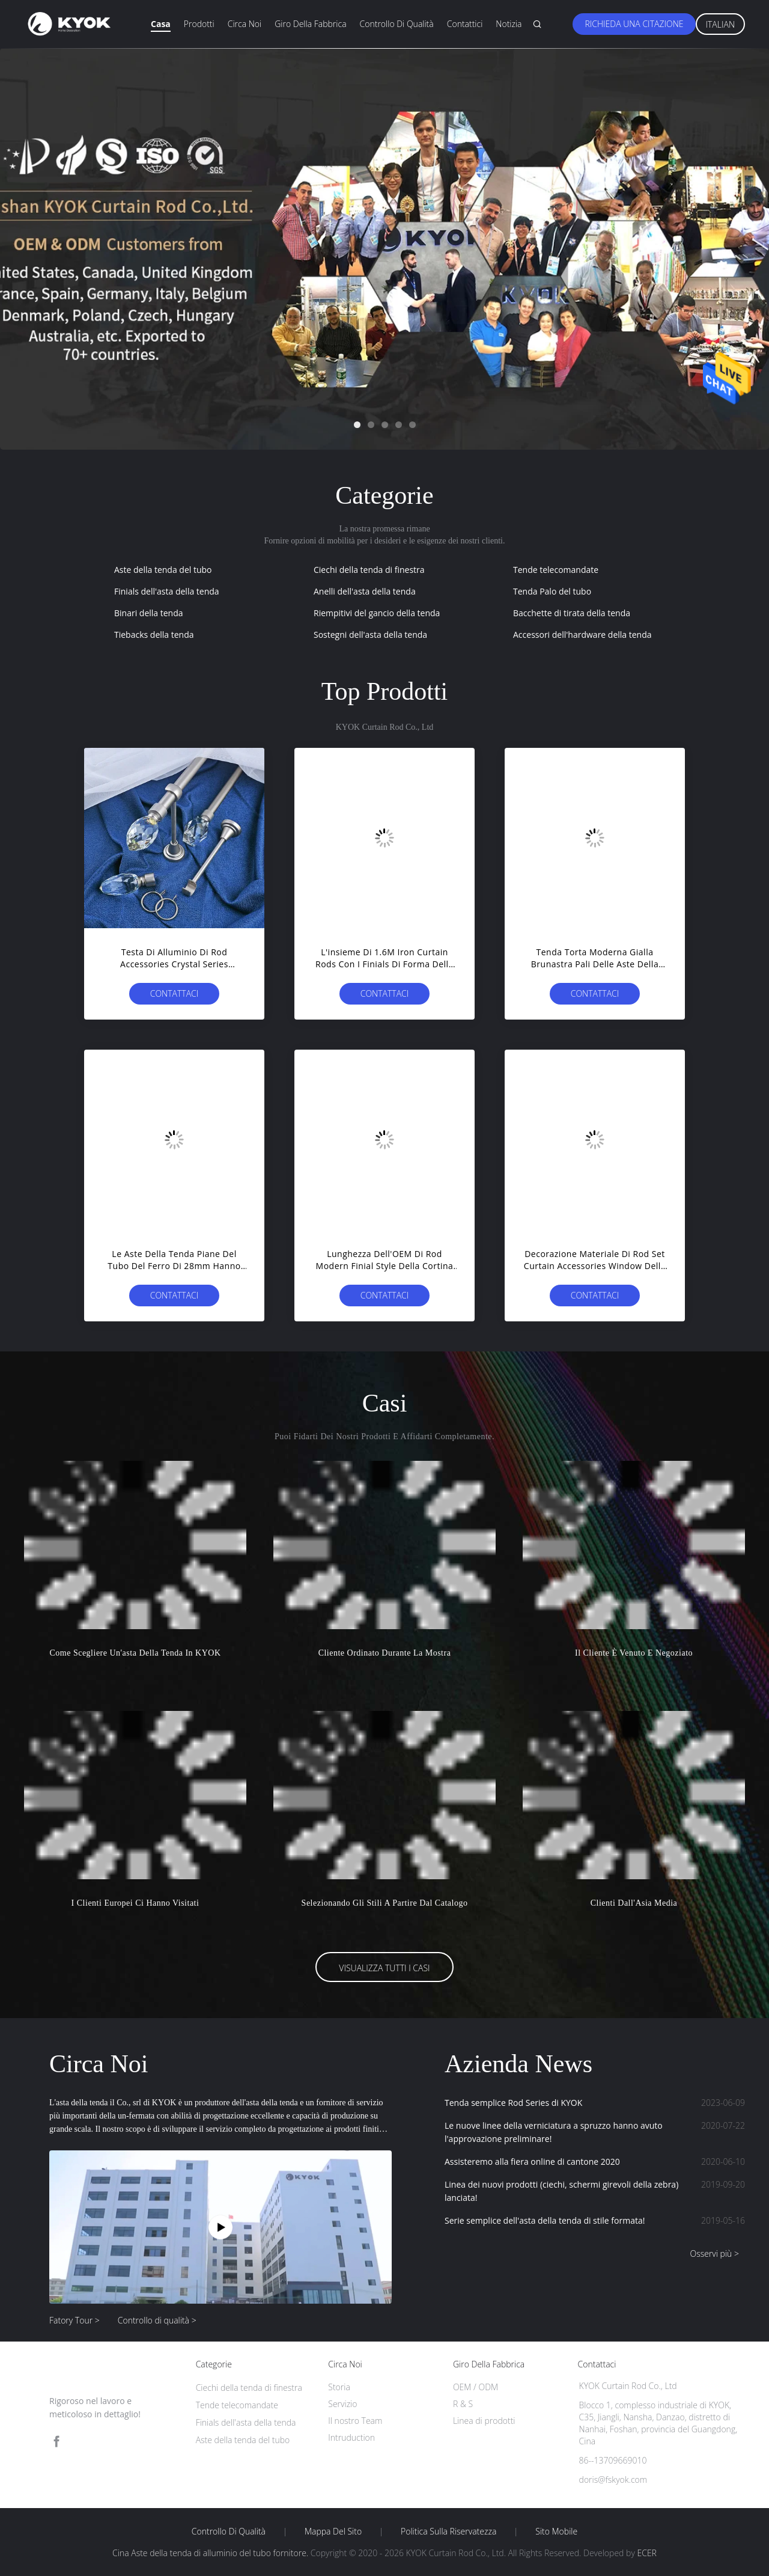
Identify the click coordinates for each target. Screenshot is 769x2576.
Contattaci (174, 993)
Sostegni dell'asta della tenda (370, 634)
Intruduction (351, 2437)
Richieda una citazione (634, 23)
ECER (646, 2553)
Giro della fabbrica (310, 23)
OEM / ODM (475, 2387)
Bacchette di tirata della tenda (571, 613)
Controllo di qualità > (157, 2320)
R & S (463, 2403)
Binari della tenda (148, 613)
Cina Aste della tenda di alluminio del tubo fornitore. (211, 2553)
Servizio (342, 2403)
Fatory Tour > (74, 2320)
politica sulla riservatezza (448, 2531)
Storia (339, 2387)
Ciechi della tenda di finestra (369, 569)
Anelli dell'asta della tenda (365, 591)
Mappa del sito (333, 2531)
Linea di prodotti (484, 2420)
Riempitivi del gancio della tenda (377, 613)
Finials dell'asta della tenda (166, 591)
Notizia (508, 23)
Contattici (465, 23)
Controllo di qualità (397, 23)
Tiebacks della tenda (154, 634)
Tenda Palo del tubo (552, 591)
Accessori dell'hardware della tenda (582, 634)
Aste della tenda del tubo (163, 569)
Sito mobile (556, 2531)
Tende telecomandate (555, 569)
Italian (720, 24)
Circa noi (244, 23)
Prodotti (199, 23)
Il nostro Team (355, 2420)
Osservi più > (714, 2253)
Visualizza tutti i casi (384, 1968)
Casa (161, 23)
